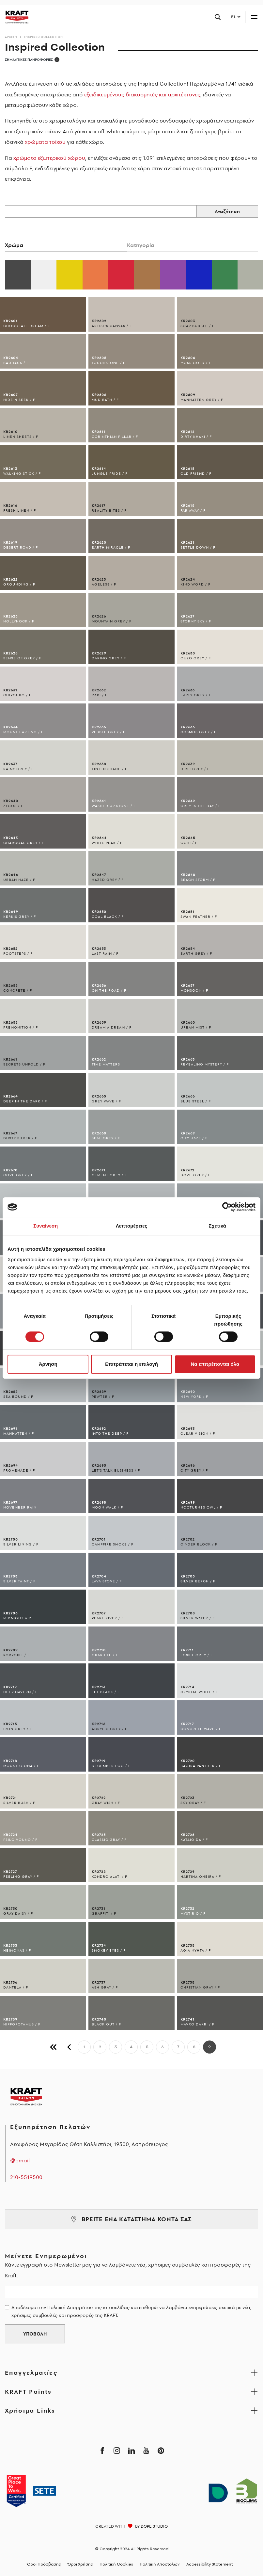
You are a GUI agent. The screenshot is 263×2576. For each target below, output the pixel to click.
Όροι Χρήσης (80, 2564)
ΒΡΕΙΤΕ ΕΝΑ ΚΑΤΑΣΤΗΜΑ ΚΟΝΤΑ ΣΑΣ (131, 2219)
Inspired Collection (43, 37)
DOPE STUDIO (154, 2526)
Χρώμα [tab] (14, 245)
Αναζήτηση (227, 211)
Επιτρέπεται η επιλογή (131, 1364)
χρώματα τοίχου (45, 141)
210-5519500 (26, 2177)
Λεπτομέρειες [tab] (131, 1226)
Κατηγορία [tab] (140, 245)
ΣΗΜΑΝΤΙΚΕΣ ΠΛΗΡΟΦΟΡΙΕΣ (32, 59)
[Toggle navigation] (254, 17)
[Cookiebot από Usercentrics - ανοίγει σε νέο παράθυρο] (226, 1207)
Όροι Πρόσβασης (44, 2564)
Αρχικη (11, 37)
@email (20, 2160)
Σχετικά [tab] (217, 1226)
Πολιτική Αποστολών (160, 2564)
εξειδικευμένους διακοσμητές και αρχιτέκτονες (142, 94)
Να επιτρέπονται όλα (215, 1364)
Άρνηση (48, 1364)
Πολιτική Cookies (116, 2564)
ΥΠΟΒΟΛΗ (35, 2334)
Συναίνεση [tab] (45, 1226)
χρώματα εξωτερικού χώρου (49, 157)
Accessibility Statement (209, 2564)
